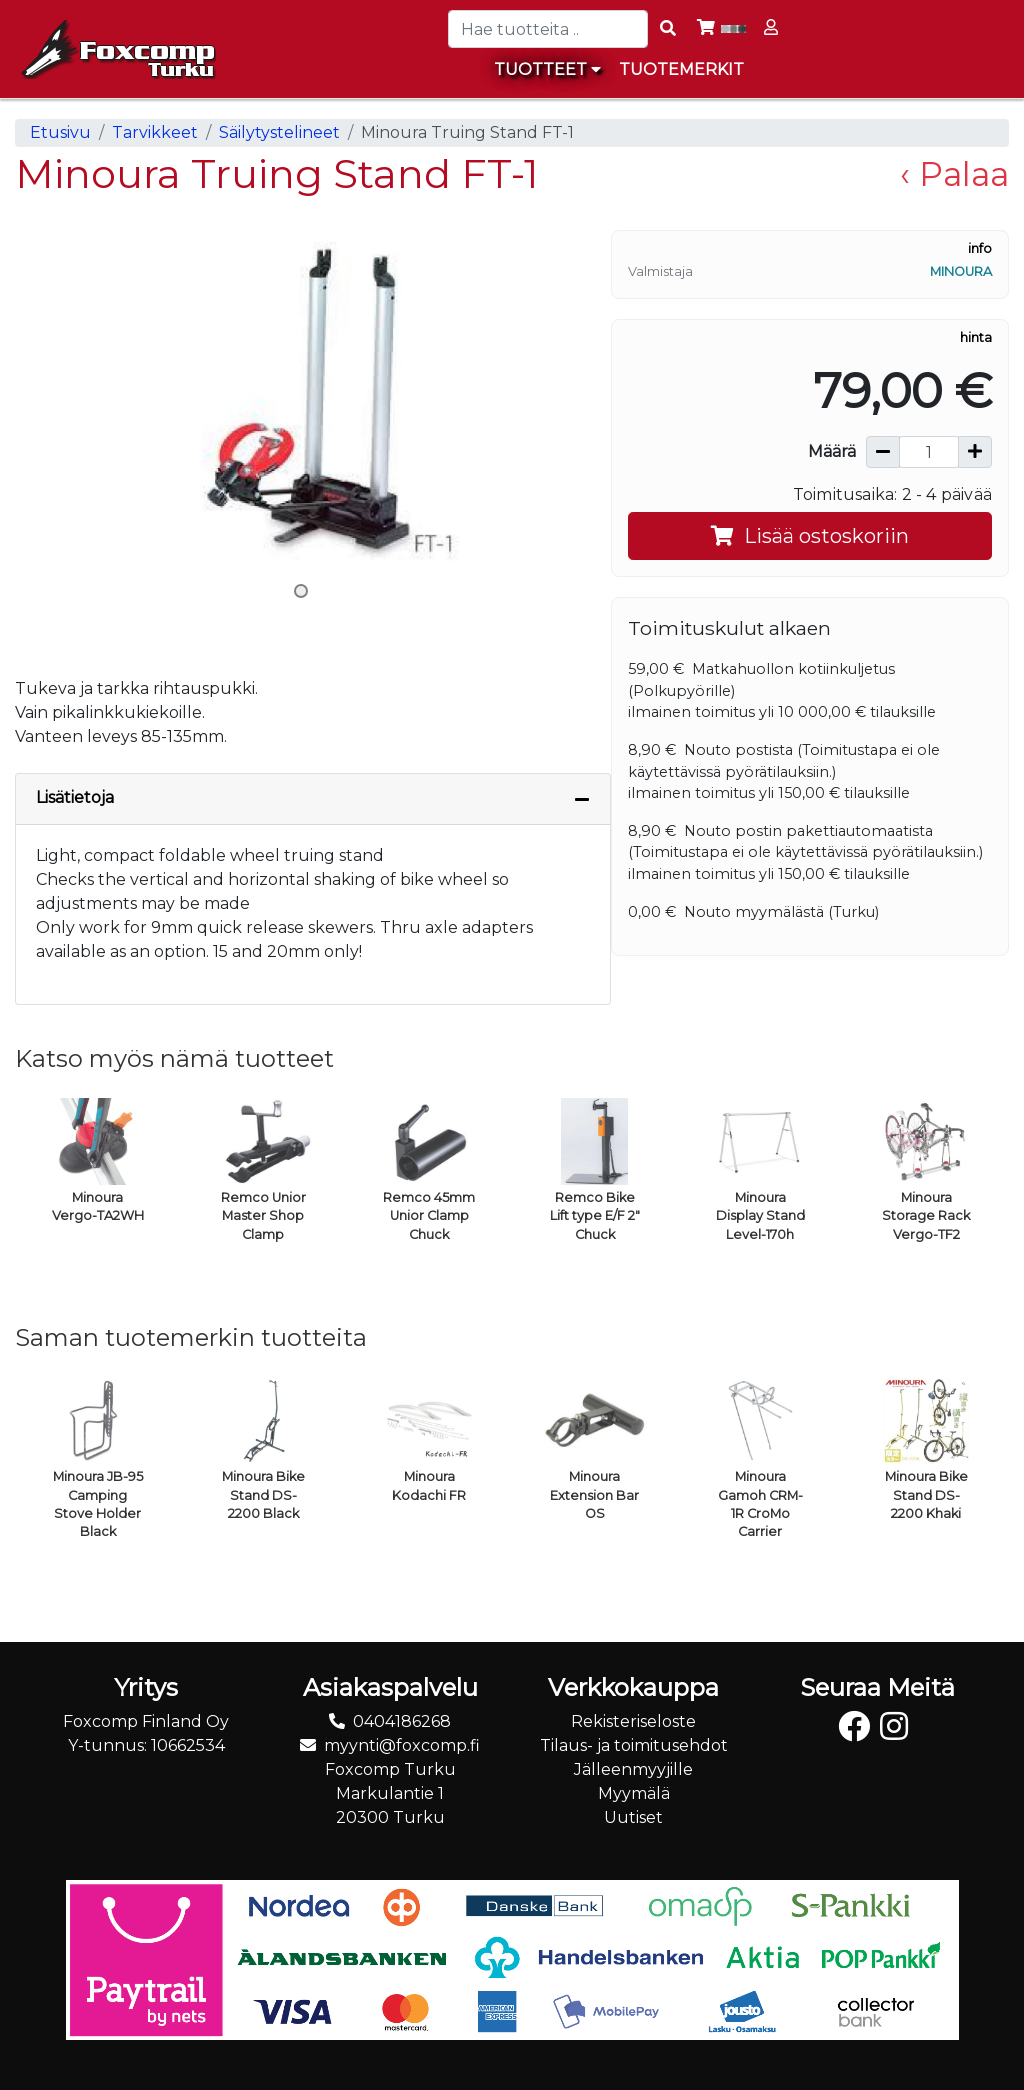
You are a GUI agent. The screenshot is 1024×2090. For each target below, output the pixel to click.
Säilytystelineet (279, 132)
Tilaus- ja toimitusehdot (634, 1745)
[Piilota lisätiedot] (582, 799)
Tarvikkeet (155, 132)
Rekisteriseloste (633, 1721)
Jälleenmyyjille (633, 1769)
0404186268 (402, 1721)
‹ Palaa (954, 174)
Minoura (961, 271)
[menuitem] (682, 70)
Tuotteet (547, 69)
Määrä (832, 451)
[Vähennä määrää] (883, 452)
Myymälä (634, 1793)
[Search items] (668, 29)
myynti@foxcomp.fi (402, 1745)
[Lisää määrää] (975, 452)
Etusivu (60, 132)
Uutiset (633, 1817)
